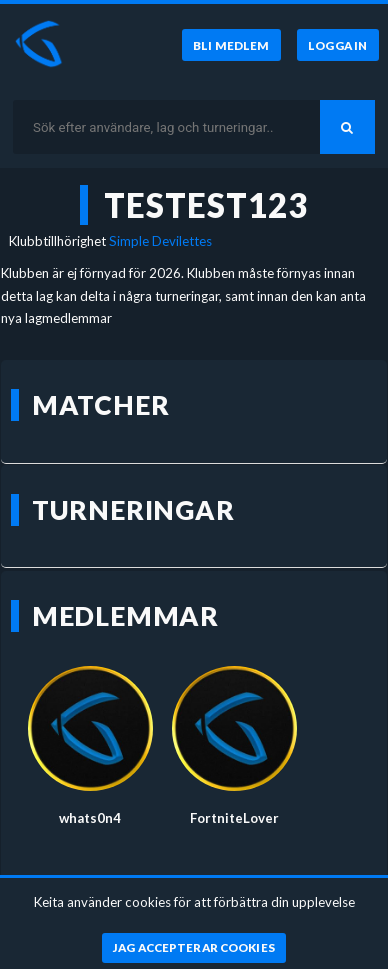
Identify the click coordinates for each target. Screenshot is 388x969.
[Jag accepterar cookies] (194, 948)
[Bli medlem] (231, 45)
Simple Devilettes (160, 241)
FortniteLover (234, 818)
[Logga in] (338, 45)
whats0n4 (90, 818)
